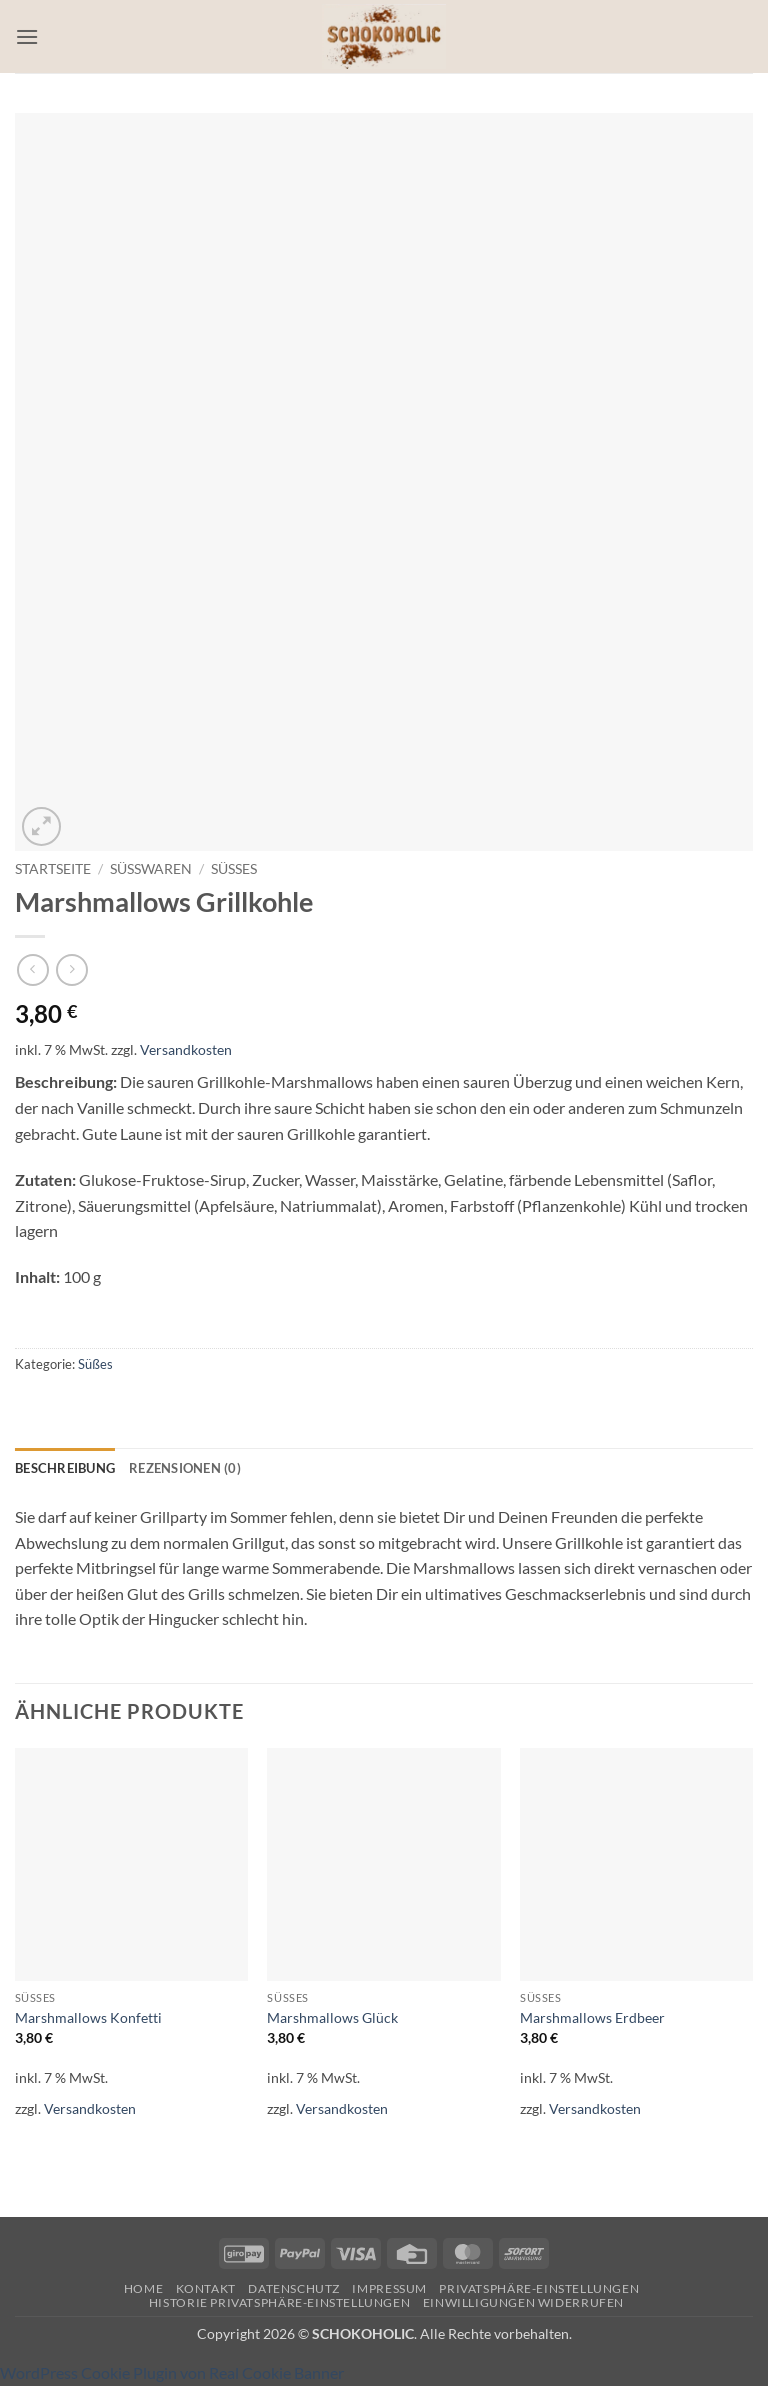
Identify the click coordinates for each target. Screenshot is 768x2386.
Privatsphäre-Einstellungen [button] (539, 2288)
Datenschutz (294, 2288)
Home (143, 2288)
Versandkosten (186, 1049)
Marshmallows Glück (332, 2017)
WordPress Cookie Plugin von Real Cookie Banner (172, 2372)
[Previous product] (71, 969)
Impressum (389, 2288)
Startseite (53, 869)
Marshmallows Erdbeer (592, 2017)
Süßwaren (151, 869)
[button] (27, 36)
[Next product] (32, 969)
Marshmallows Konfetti (88, 2017)
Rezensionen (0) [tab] (185, 1468)
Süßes (234, 869)
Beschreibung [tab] (65, 1468)
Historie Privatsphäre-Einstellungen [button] (279, 2302)
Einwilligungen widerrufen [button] (523, 2302)
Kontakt (206, 2288)
